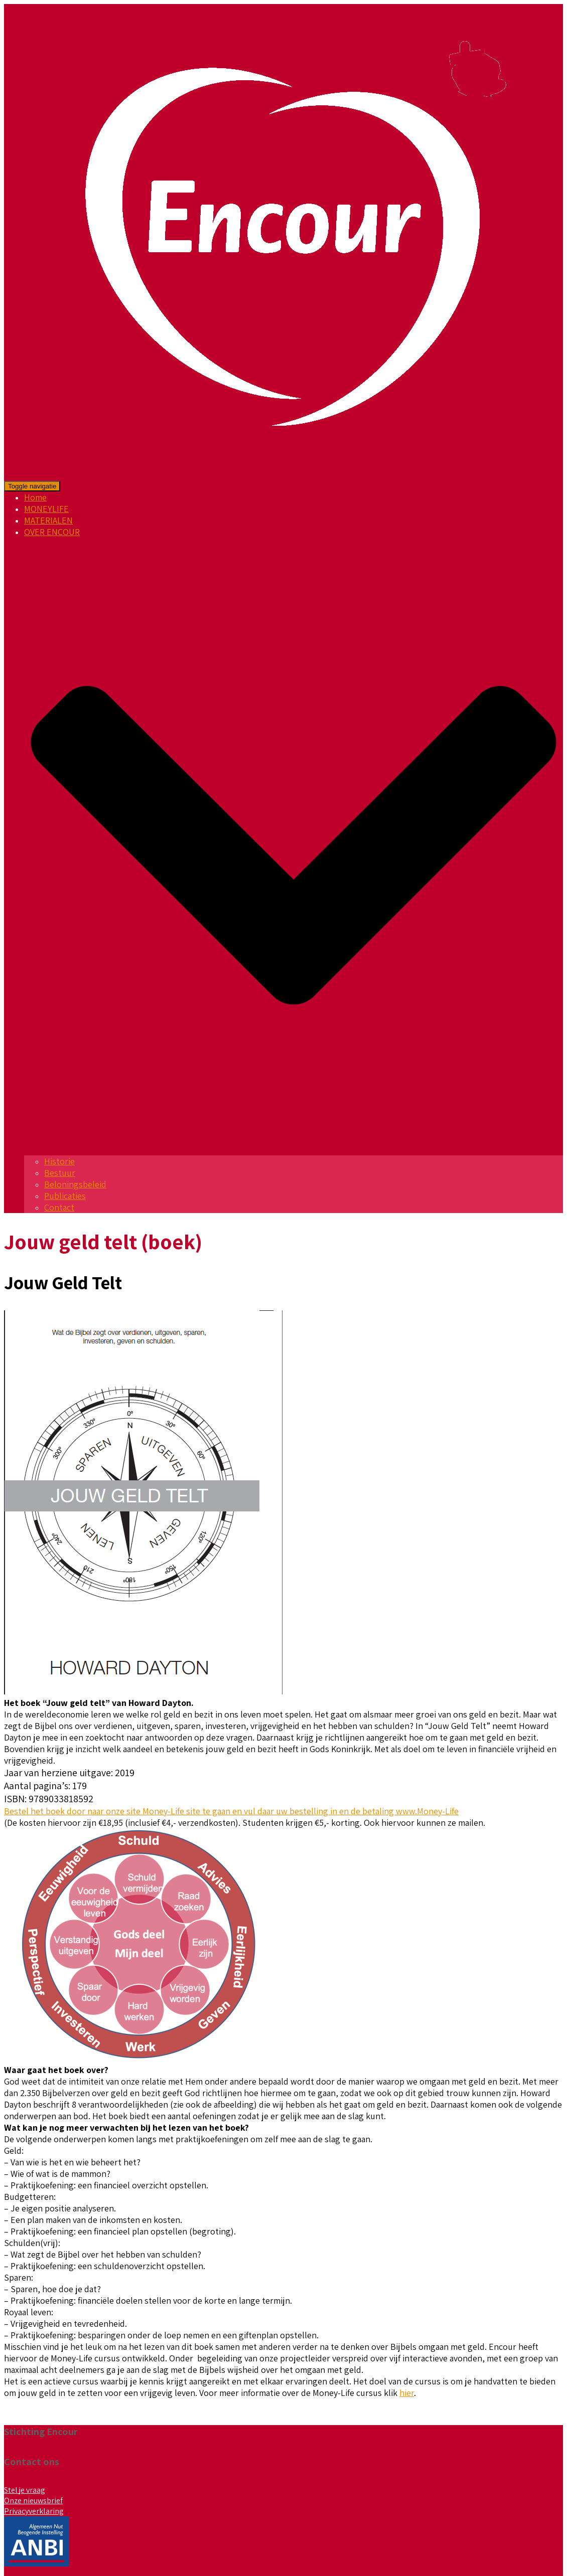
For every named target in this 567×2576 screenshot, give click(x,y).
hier (406, 2392)
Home (35, 497)
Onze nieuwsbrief (33, 2500)
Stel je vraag (24, 2490)
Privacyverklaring (34, 2511)
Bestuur (59, 1172)
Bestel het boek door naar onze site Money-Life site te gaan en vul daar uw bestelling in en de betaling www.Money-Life (231, 1811)
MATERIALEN (48, 520)
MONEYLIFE (46, 508)
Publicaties (65, 1195)
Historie (59, 1161)
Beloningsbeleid (75, 1184)
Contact (59, 1207)
